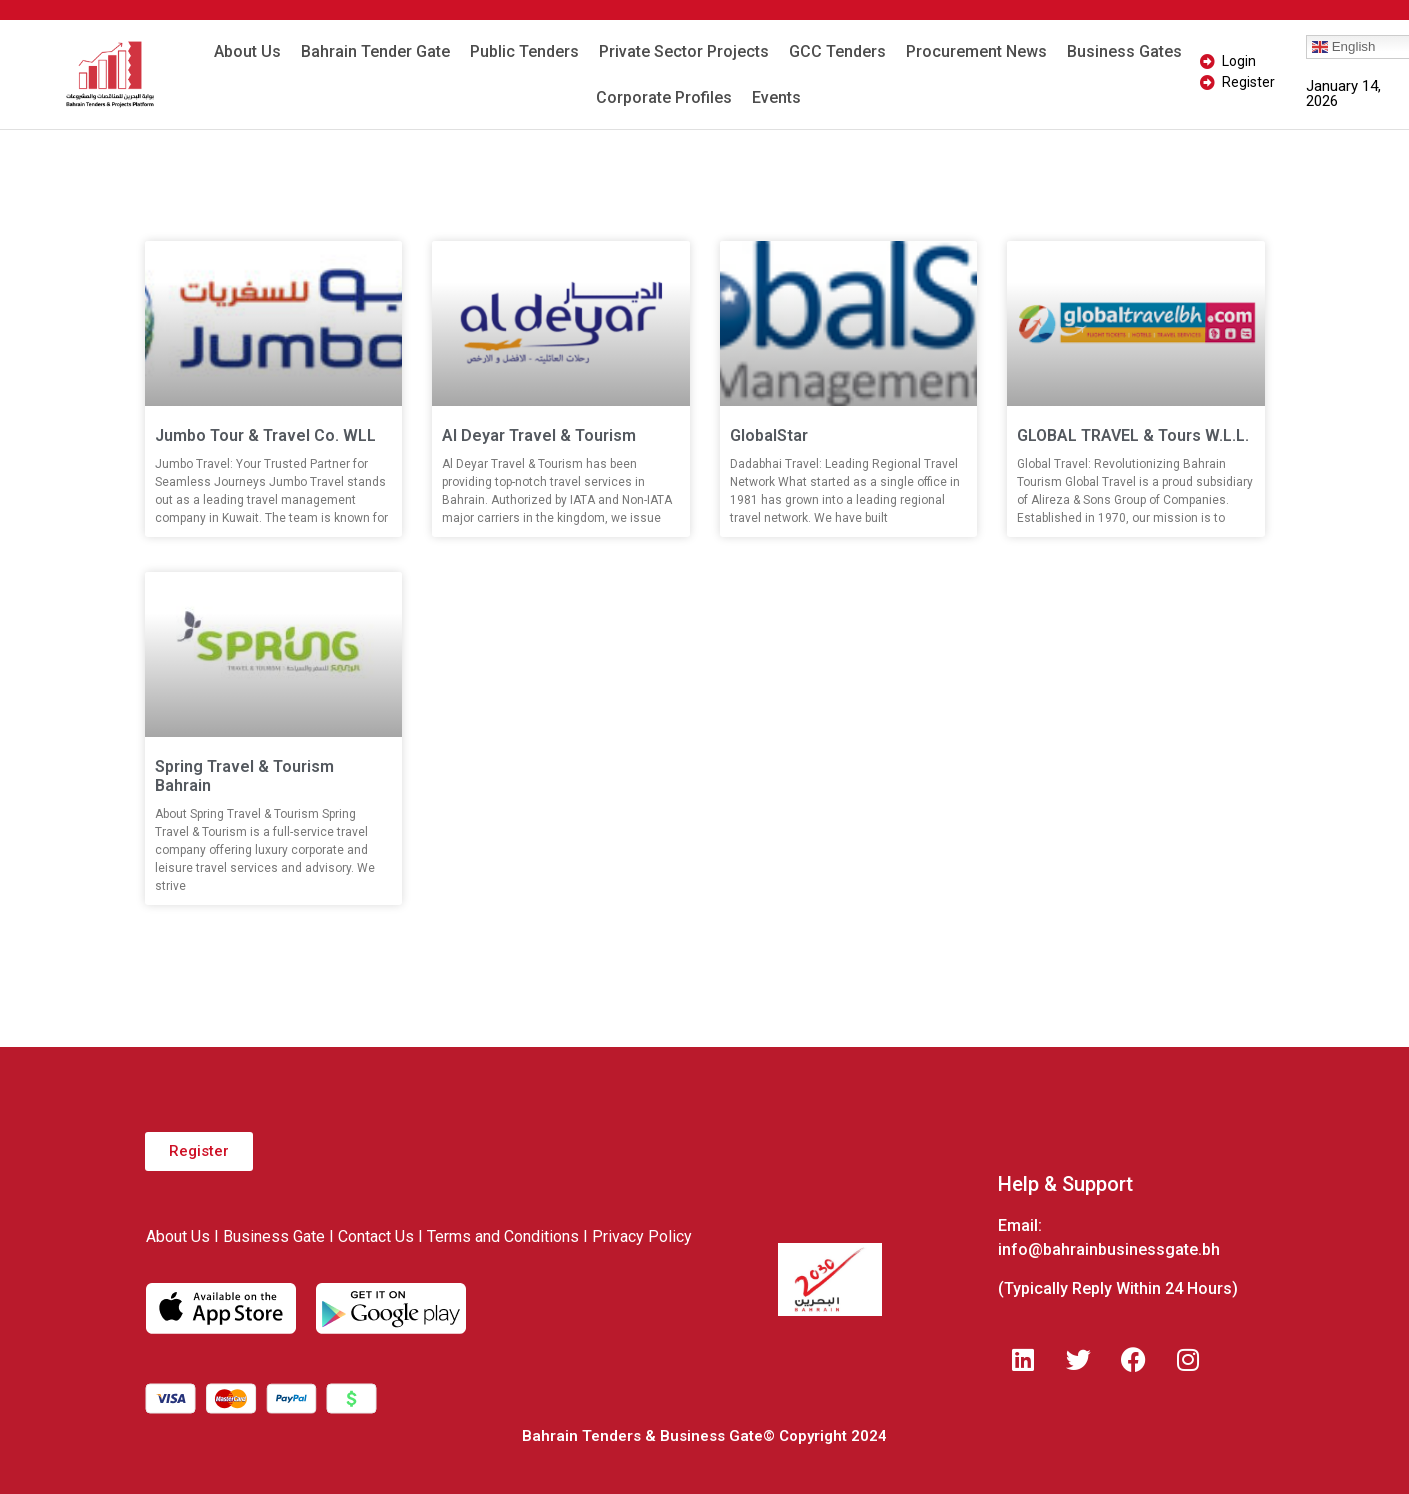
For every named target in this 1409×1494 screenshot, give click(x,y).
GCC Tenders (837, 51)
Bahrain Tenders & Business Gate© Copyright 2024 (704, 1436)
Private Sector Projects (684, 51)
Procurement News (976, 51)
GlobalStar (769, 435)
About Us (247, 51)
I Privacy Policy (637, 1236)
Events (776, 97)
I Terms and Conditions (498, 1236)
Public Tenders (524, 51)
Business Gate (274, 1236)
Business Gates (1124, 51)
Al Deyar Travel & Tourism (539, 435)
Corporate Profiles (664, 97)
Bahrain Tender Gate (375, 51)
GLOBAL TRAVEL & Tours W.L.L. (1133, 435)
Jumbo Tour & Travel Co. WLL (265, 435)
